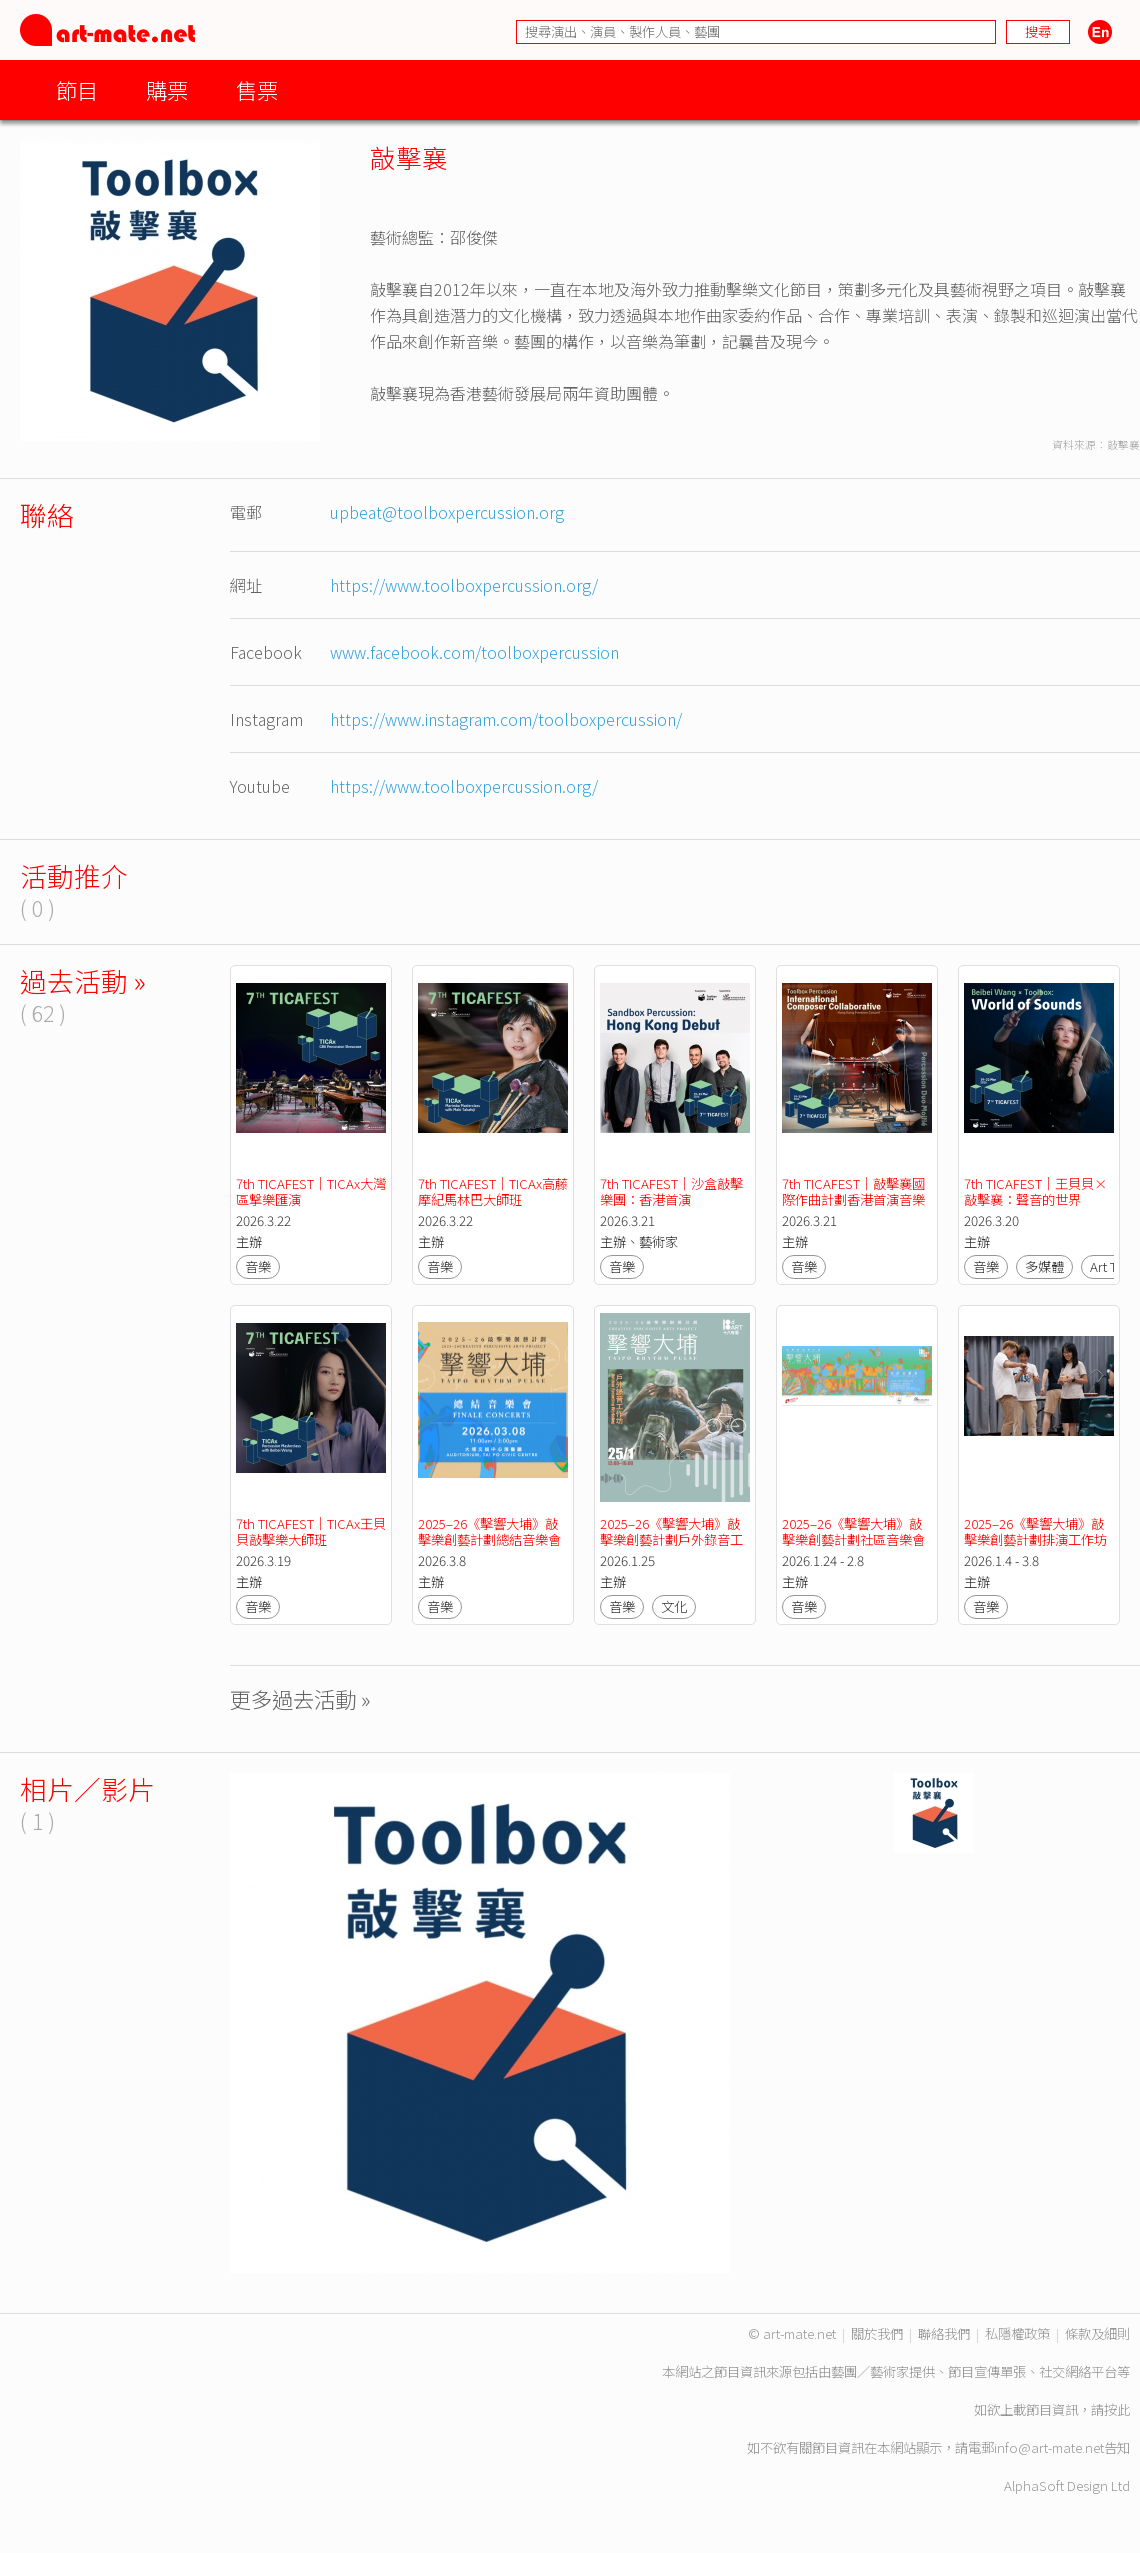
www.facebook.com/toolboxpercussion (474, 652)
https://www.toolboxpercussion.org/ (464, 585)
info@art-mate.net (1049, 2447)
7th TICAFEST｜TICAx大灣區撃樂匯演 (311, 1191)
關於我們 (877, 2333)
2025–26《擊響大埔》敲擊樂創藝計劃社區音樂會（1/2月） (853, 1539)
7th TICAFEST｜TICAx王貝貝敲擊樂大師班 (311, 1531)
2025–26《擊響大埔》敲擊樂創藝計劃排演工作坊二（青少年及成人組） (1035, 1539)
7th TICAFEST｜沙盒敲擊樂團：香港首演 (671, 1191)
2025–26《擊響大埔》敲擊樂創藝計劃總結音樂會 (489, 1531)
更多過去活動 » (300, 1698)
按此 (1117, 2409)
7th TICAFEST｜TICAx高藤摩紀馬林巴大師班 (493, 1191)
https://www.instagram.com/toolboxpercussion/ (506, 719)
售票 (257, 89)
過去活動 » (83, 980)
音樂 (258, 1266)
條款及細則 (1097, 2333)
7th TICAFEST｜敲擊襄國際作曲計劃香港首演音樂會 (853, 1199)
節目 (77, 89)
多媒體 (1044, 1266)
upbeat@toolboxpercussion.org (447, 512)
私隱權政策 (1017, 2333)
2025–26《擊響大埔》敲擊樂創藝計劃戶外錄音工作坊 (671, 1539)
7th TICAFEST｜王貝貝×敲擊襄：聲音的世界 (1035, 1191)
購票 (167, 89)
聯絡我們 (944, 2333)
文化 (674, 1606)
